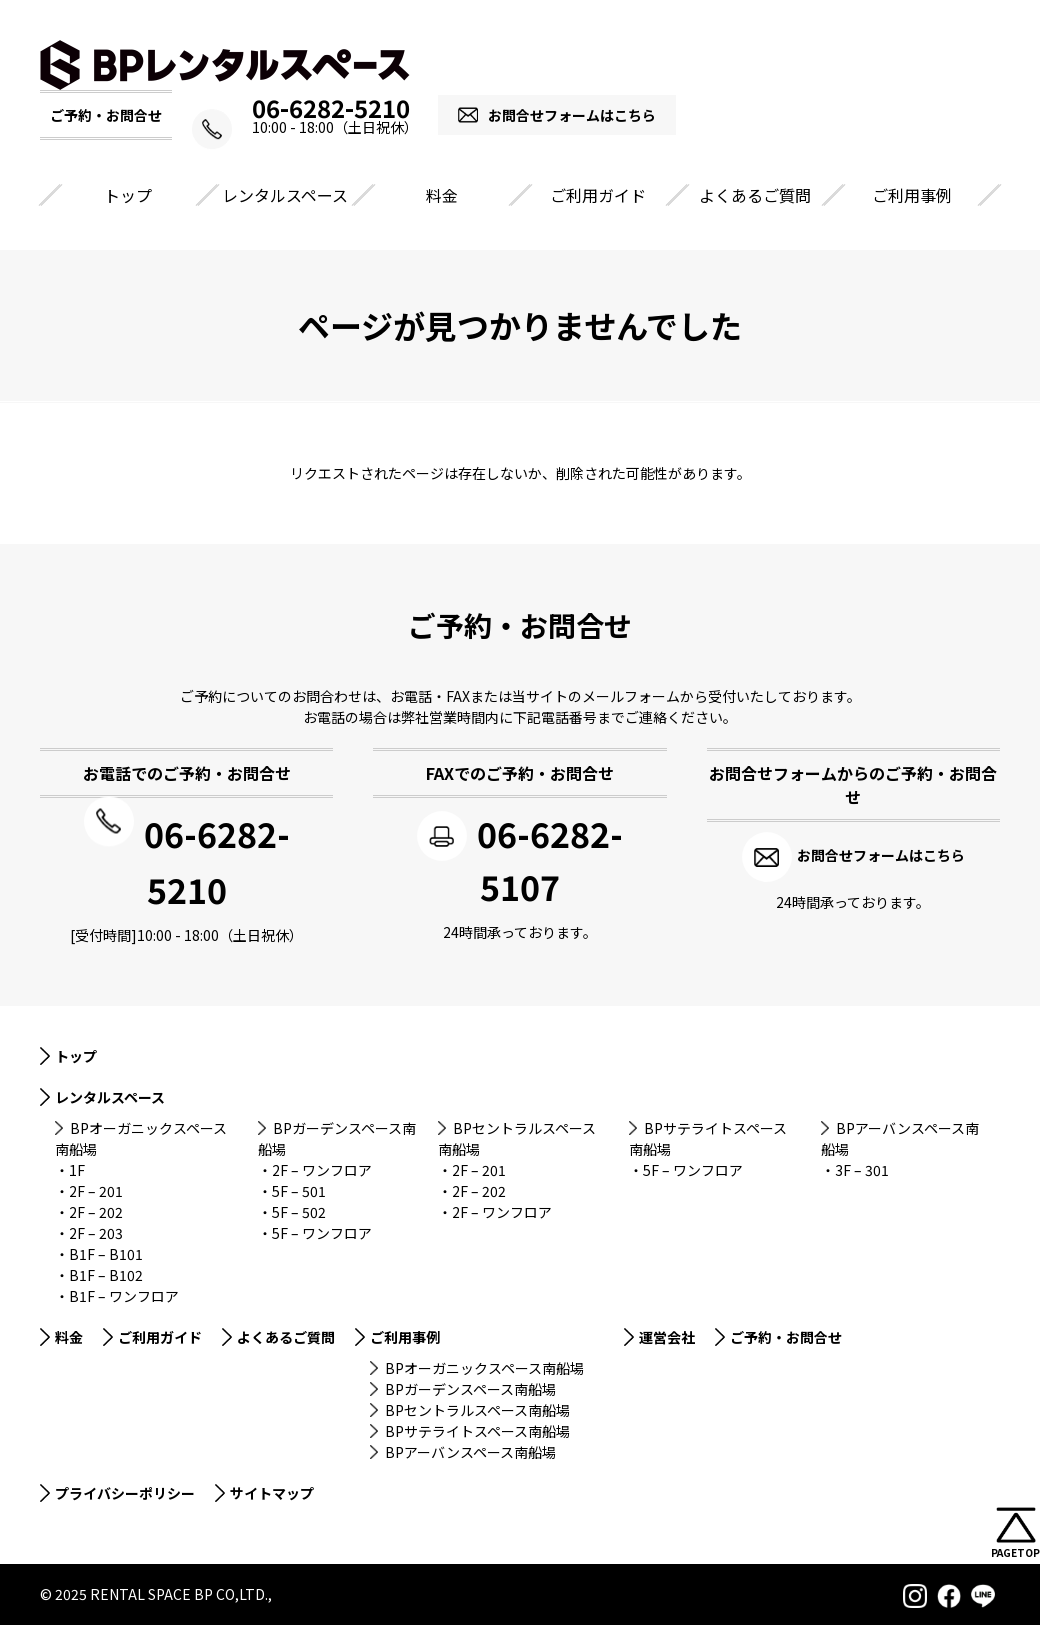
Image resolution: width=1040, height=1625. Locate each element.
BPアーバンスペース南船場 (470, 1449)
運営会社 (667, 1334)
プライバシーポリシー (125, 1490)
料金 (442, 195)
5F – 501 (299, 1188)
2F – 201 (96, 1188)
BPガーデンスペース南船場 (470, 1386)
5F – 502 (299, 1209)
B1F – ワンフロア (124, 1293)
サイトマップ (272, 1490)
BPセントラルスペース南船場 (477, 1407)
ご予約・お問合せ (786, 1334)
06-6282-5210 (331, 108)
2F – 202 (96, 1209)
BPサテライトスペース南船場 (477, 1428)
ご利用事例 (912, 195)
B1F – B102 (106, 1272)
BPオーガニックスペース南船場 (484, 1365)
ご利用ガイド (598, 195)
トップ (128, 195)
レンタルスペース (285, 195)
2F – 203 (96, 1230)
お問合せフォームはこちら (587, 115)
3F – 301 (862, 1167)
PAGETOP (1015, 1552)
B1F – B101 (106, 1251)
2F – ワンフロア (322, 1167)
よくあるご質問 (755, 195)
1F (77, 1167)
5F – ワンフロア (322, 1230)
